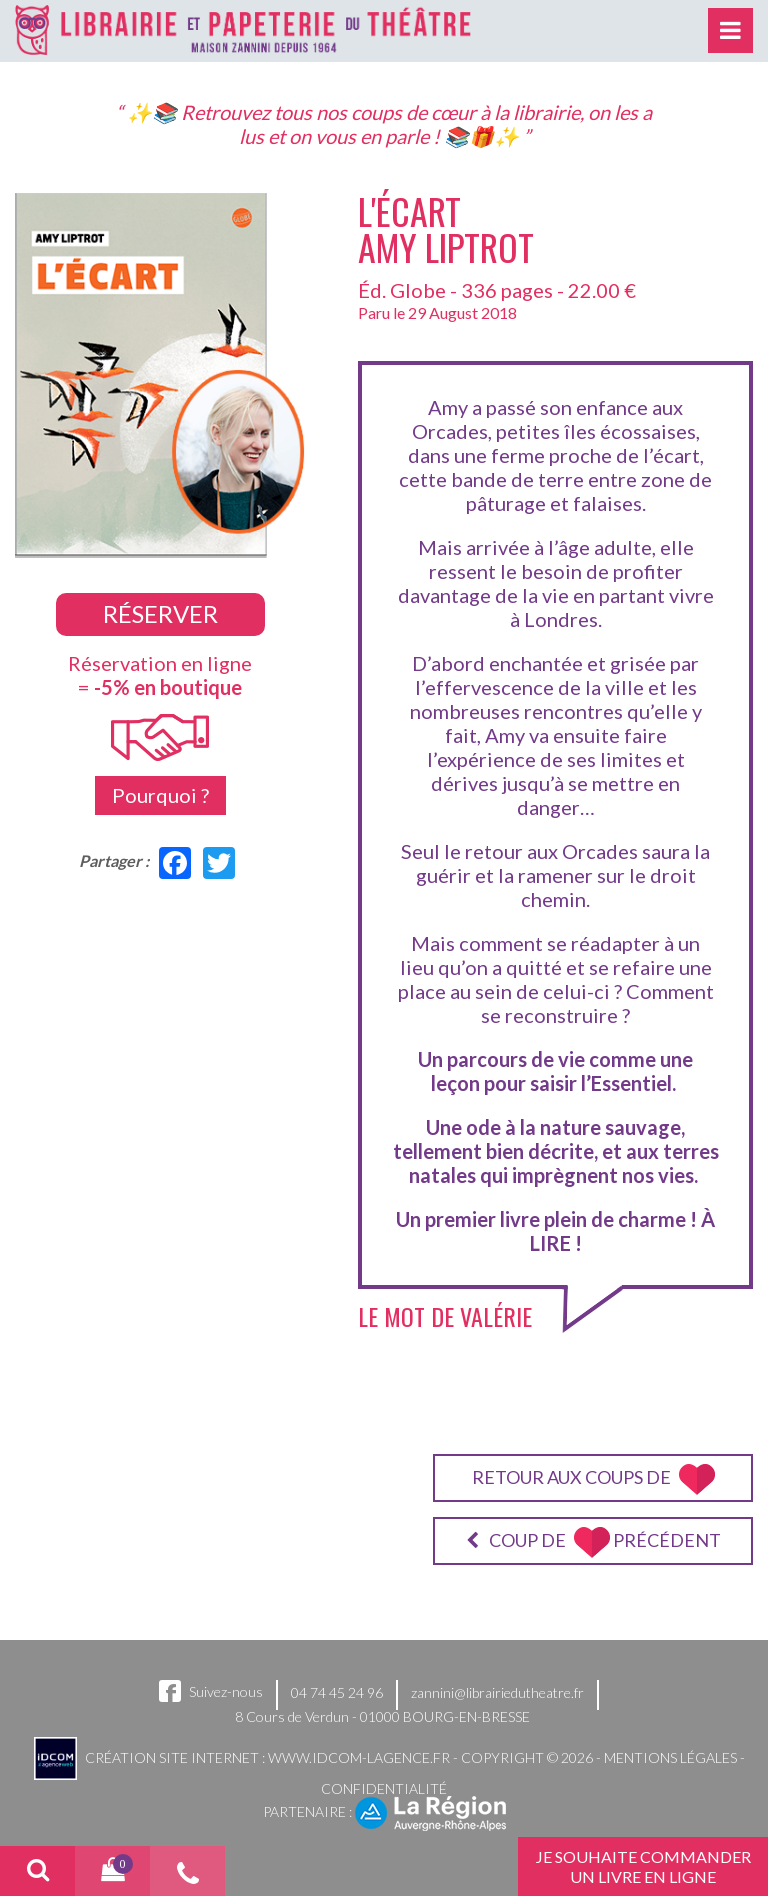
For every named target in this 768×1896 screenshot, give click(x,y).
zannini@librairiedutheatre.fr (497, 1692)
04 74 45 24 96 (337, 1692)
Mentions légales (670, 1757)
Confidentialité (384, 1788)
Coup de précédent (593, 1542)
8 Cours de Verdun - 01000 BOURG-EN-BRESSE (382, 1716)
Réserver (160, 613)
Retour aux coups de (593, 1479)
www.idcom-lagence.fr (359, 1757)
